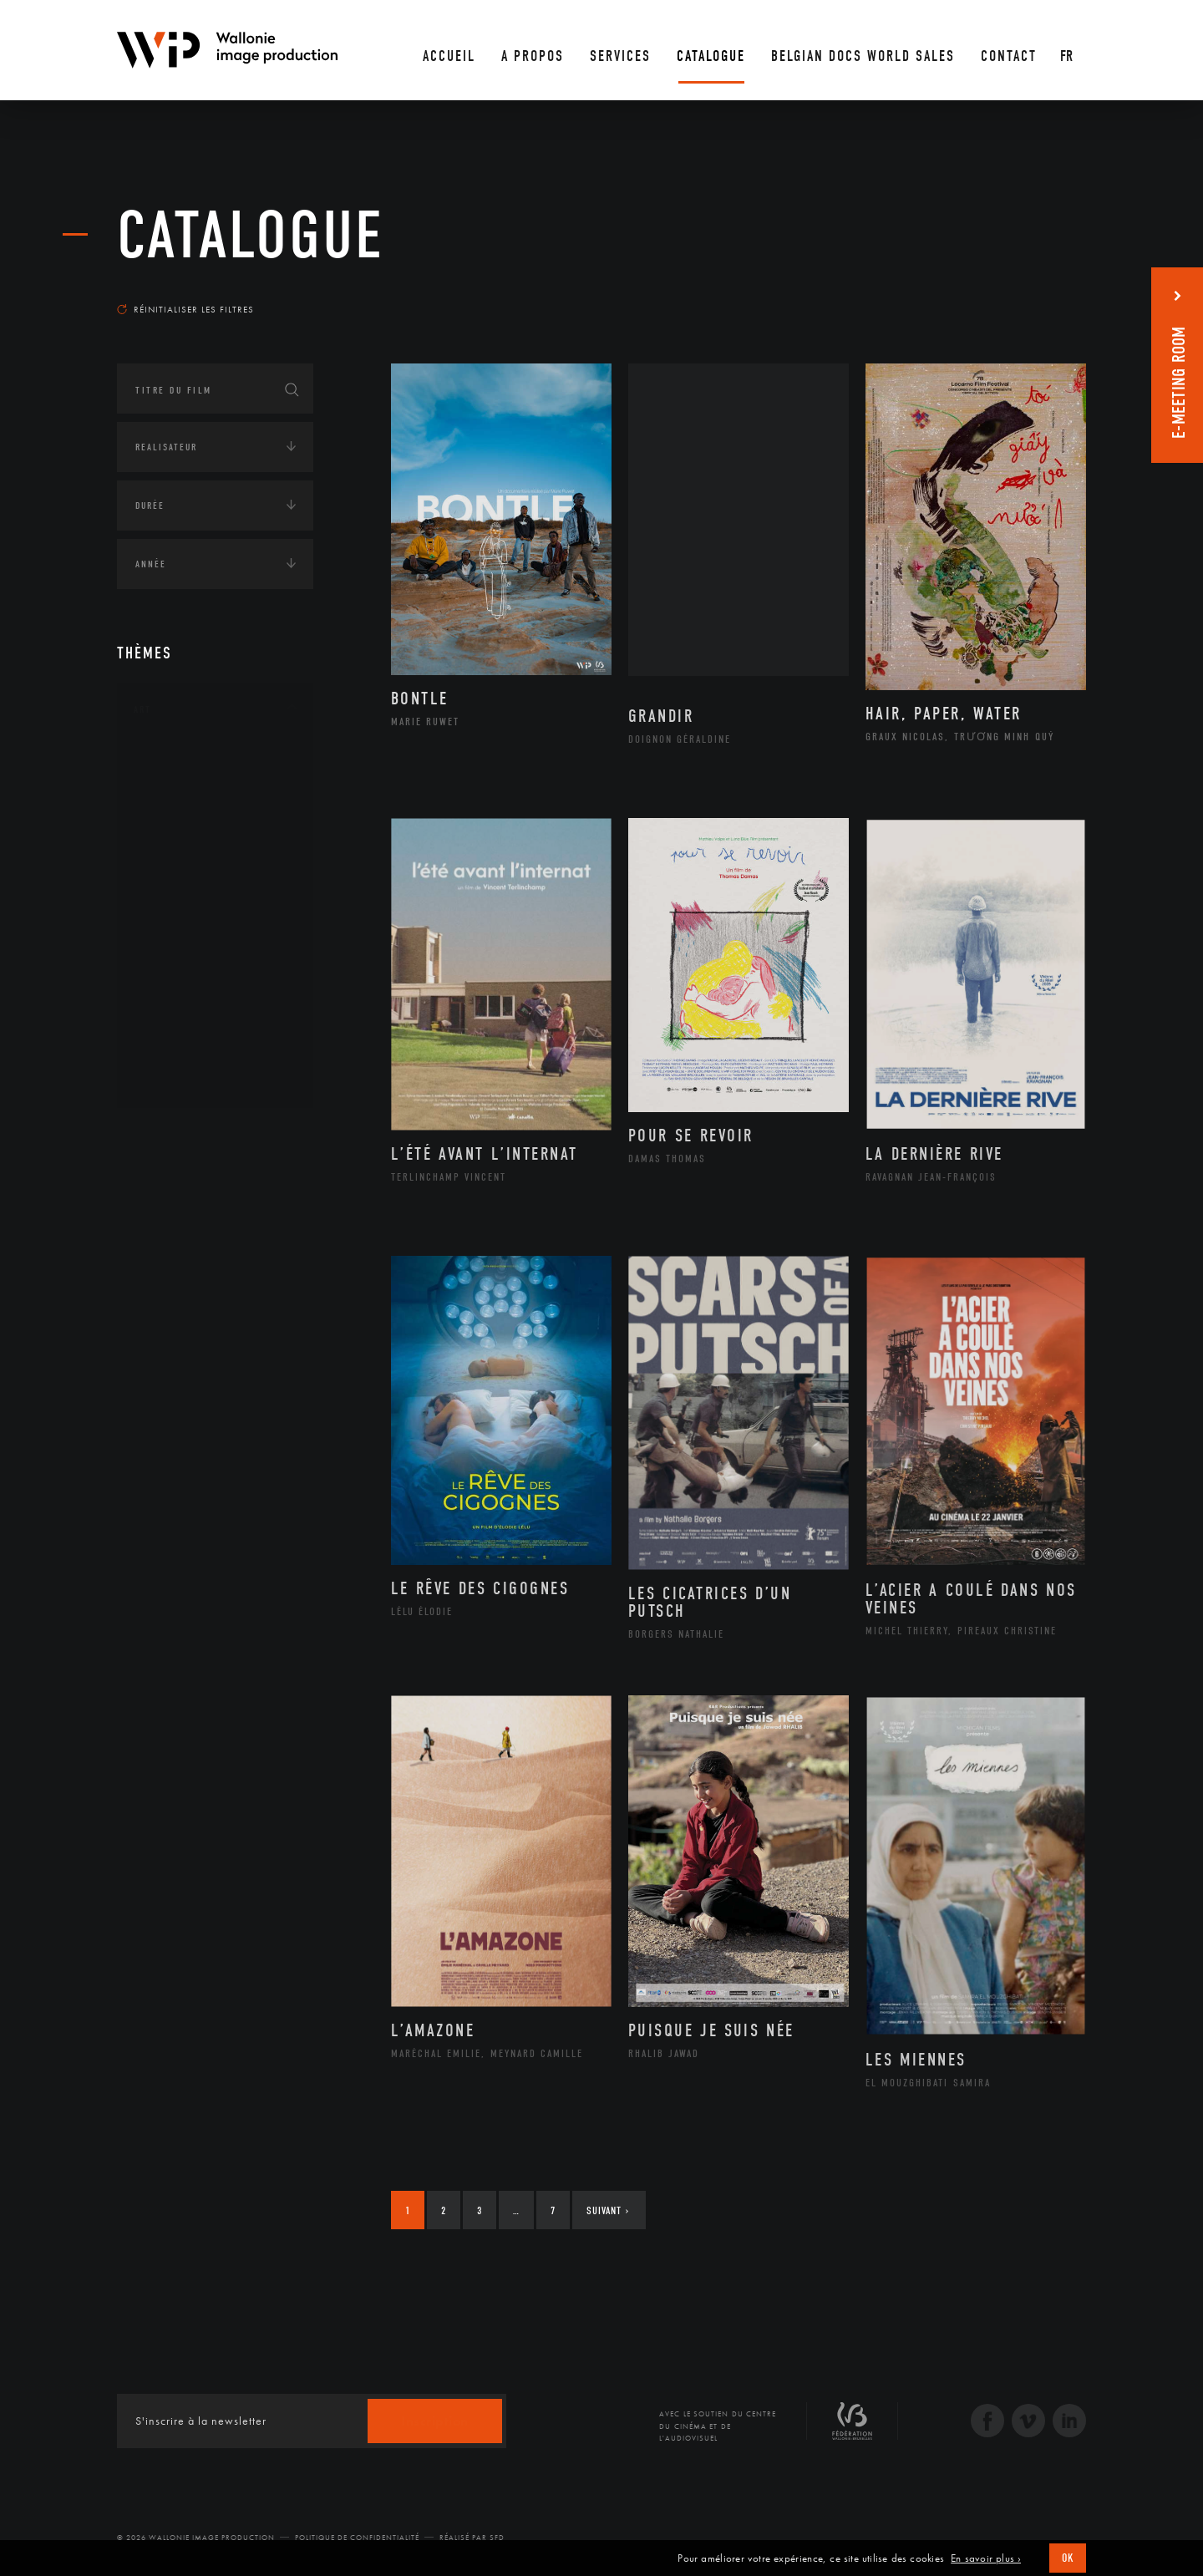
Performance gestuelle (216, 998)
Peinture (174, 971)
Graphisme (180, 865)
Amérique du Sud (199, 1239)
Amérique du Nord (203, 1212)
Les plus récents (1044, 293)
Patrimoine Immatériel (215, 945)
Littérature (182, 892)
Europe (170, 1292)
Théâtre (172, 1078)
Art (142, 709)
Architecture (187, 759)
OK (1068, 2558)
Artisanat (179, 786)
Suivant (607, 2210)
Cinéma (171, 839)
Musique (175, 919)
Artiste (171, 813)
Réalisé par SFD (472, 2538)
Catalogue (250, 235)
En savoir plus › (986, 2558)
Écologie (157, 1349)
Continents (164, 1135)
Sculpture (178, 1052)
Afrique (173, 1185)
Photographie (190, 1025)
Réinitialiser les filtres (185, 309)
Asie (162, 1266)
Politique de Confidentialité (357, 2538)
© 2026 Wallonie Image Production (196, 2538)
